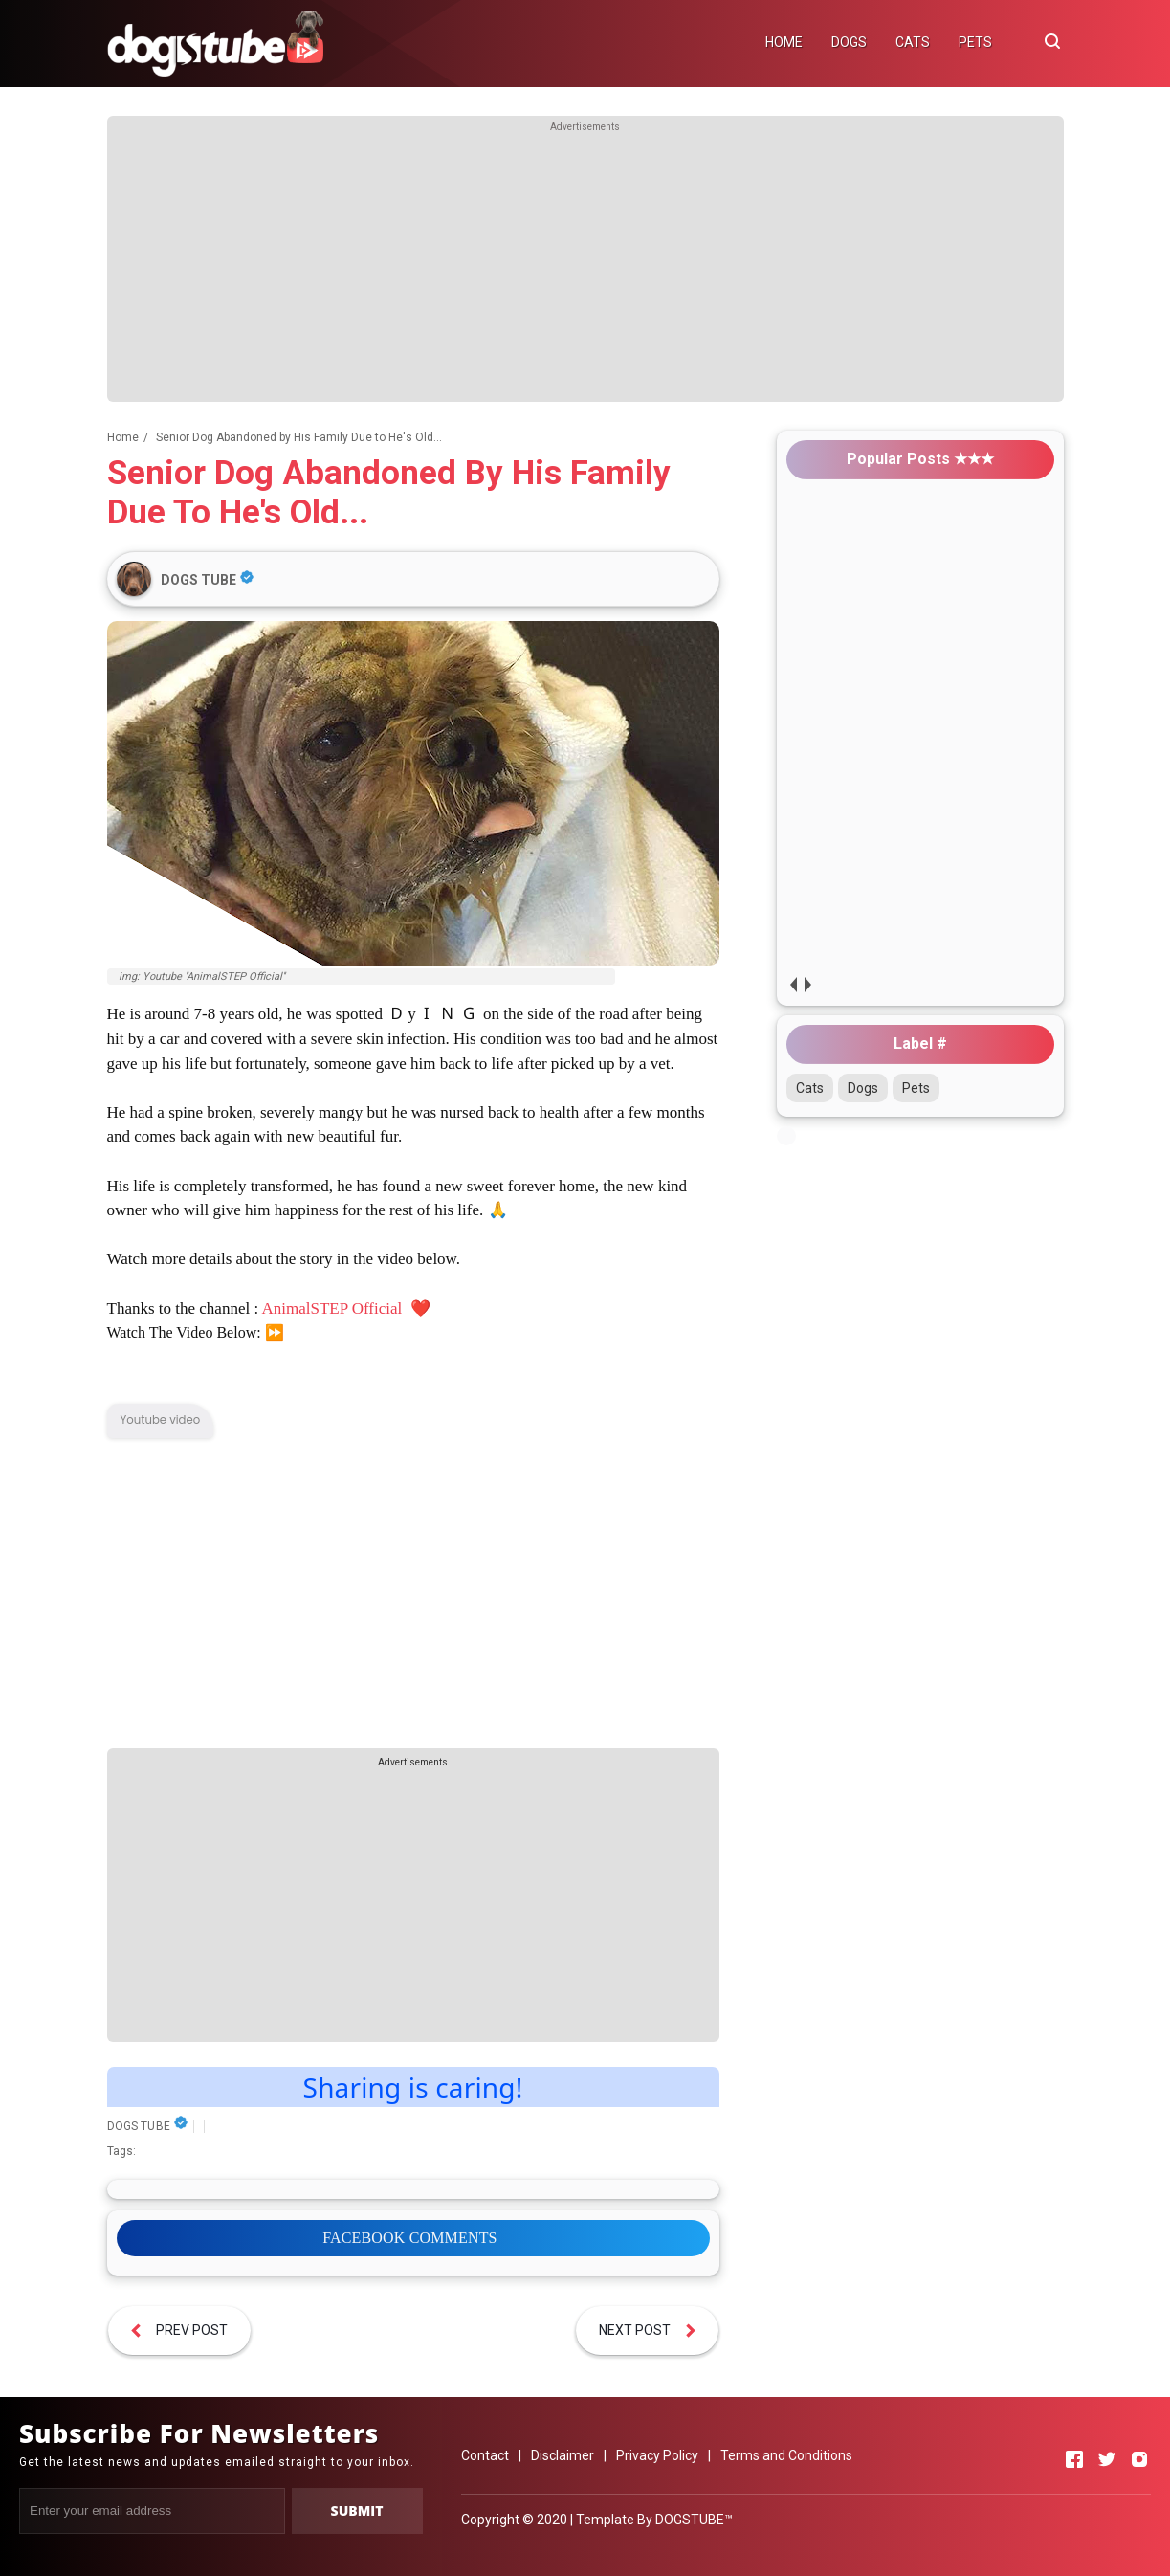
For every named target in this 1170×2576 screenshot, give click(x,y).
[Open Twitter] (1106, 2459)
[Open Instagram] (1139, 2459)
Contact (485, 2455)
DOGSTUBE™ (694, 2519)
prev (793, 984)
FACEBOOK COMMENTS (409, 2238)
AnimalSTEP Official (333, 1308)
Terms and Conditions (786, 2455)
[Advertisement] (585, 268)
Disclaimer (562, 2455)
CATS (912, 42)
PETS (975, 42)
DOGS (849, 42)
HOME (784, 42)
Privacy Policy (657, 2455)
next (808, 984)
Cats (810, 1088)
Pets (916, 1088)
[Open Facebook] (1074, 2459)
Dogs (863, 1088)
